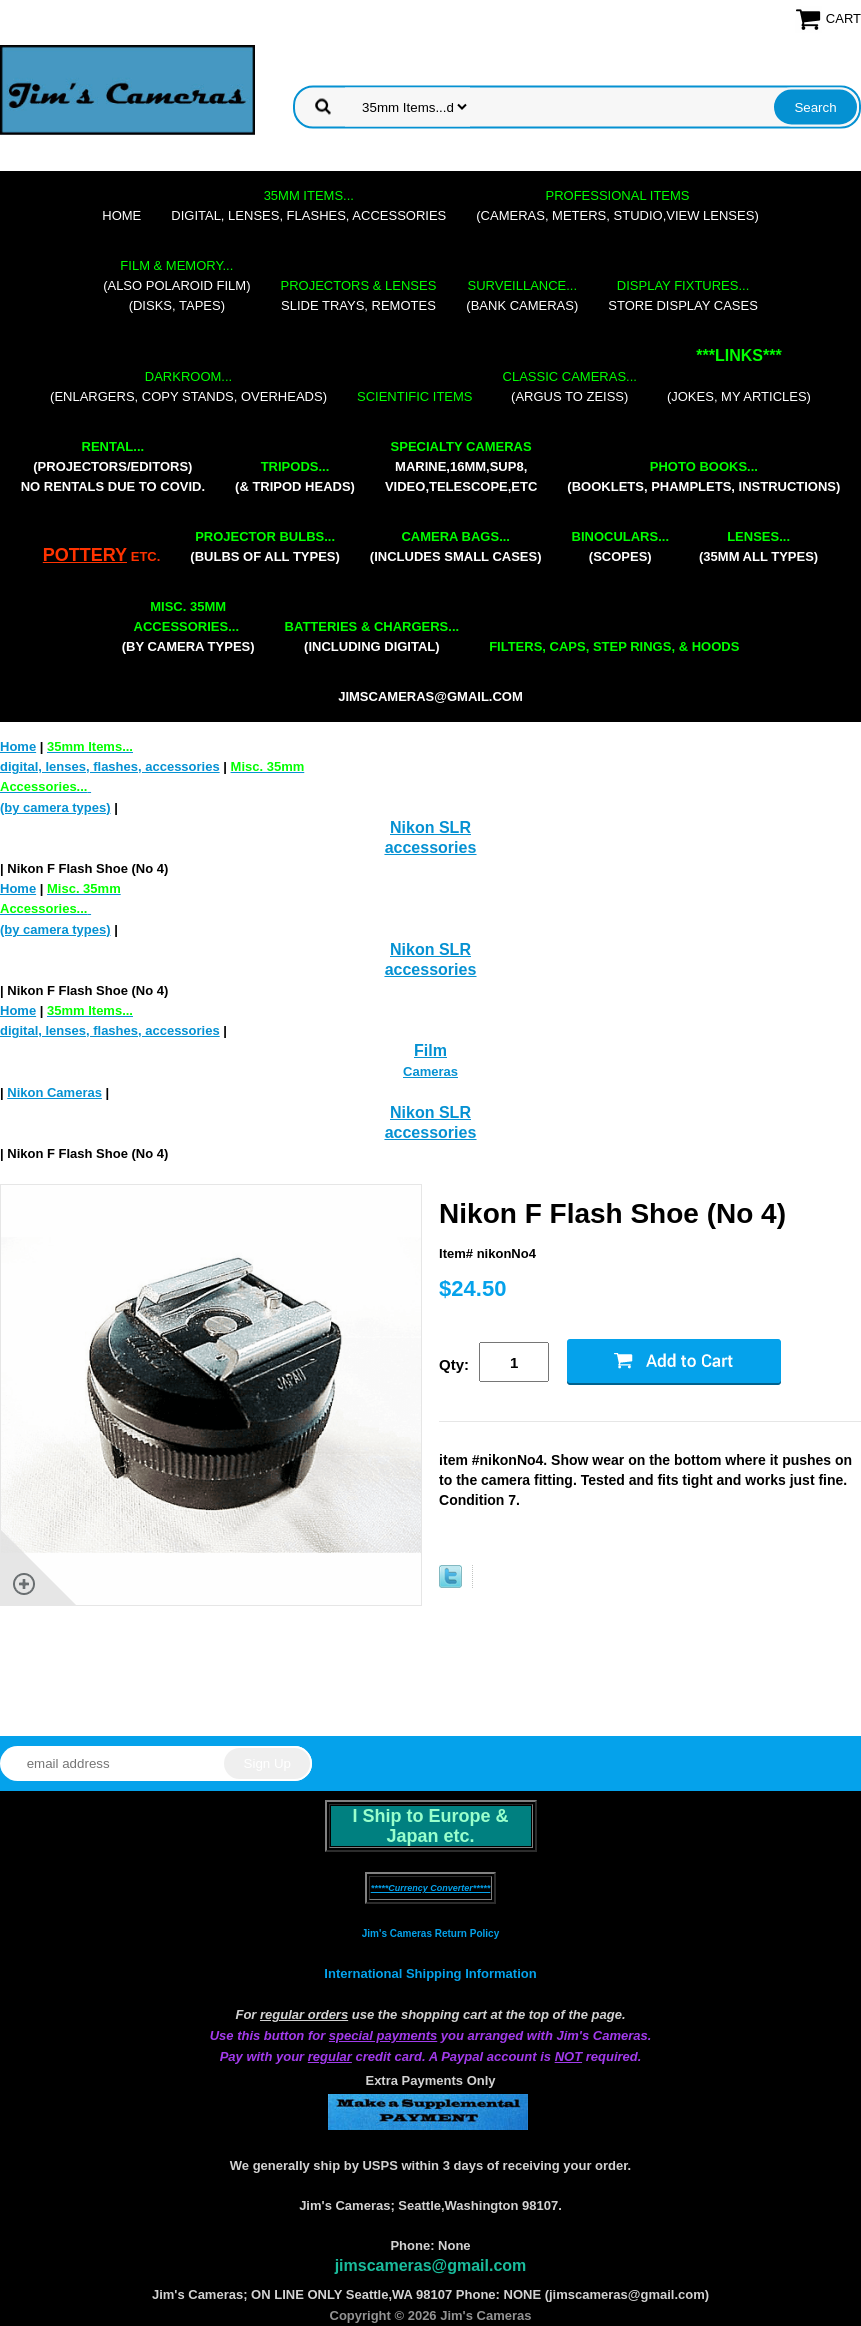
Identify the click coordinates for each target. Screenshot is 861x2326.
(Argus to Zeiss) (570, 386)
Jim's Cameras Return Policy (430, 1933)
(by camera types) (188, 626)
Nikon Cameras (54, 1092)
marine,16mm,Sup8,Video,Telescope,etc (461, 466)
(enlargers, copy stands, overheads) (188, 386)
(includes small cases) (456, 546)
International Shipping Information (430, 1973)
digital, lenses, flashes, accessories (308, 205)
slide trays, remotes (359, 295)
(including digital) (372, 636)
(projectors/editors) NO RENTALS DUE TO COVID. (113, 466)
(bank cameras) (522, 295)
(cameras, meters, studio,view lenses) (617, 205)
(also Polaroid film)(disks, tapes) (176, 285)
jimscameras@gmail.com (430, 696)
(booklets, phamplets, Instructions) (703, 476)
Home (121, 215)
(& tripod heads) (295, 476)
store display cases (683, 295)
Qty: (454, 1364)
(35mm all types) (758, 546)
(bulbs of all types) (265, 546)
